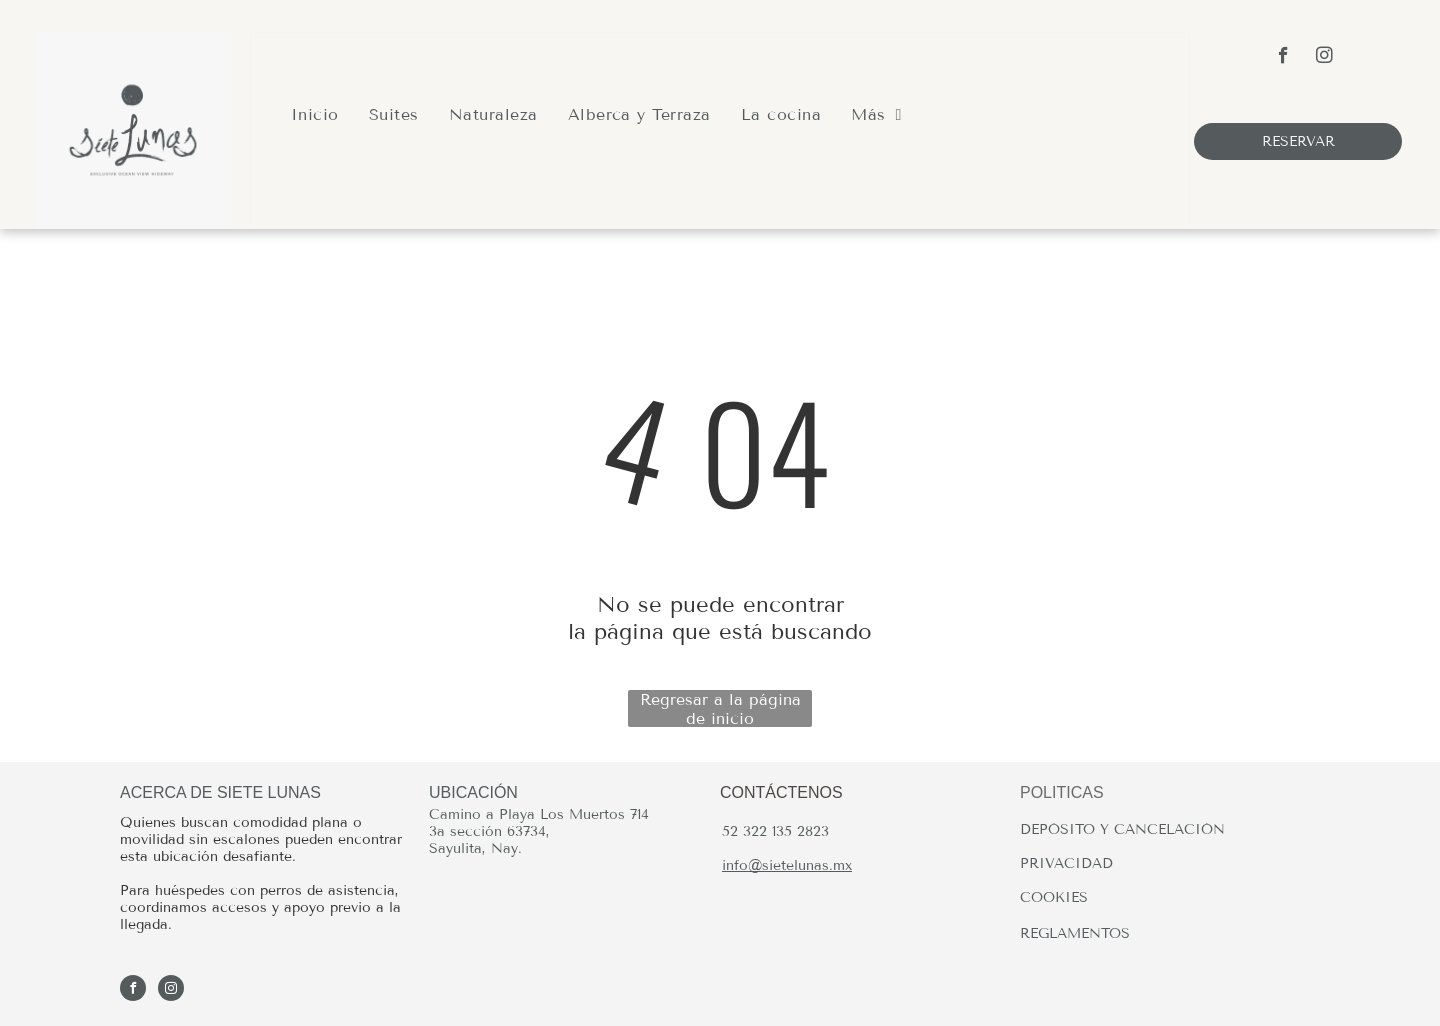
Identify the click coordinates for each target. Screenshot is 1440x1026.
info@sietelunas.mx (787, 865)
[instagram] (1324, 58)
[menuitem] (315, 114)
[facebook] (1283, 58)
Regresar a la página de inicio (720, 708)
